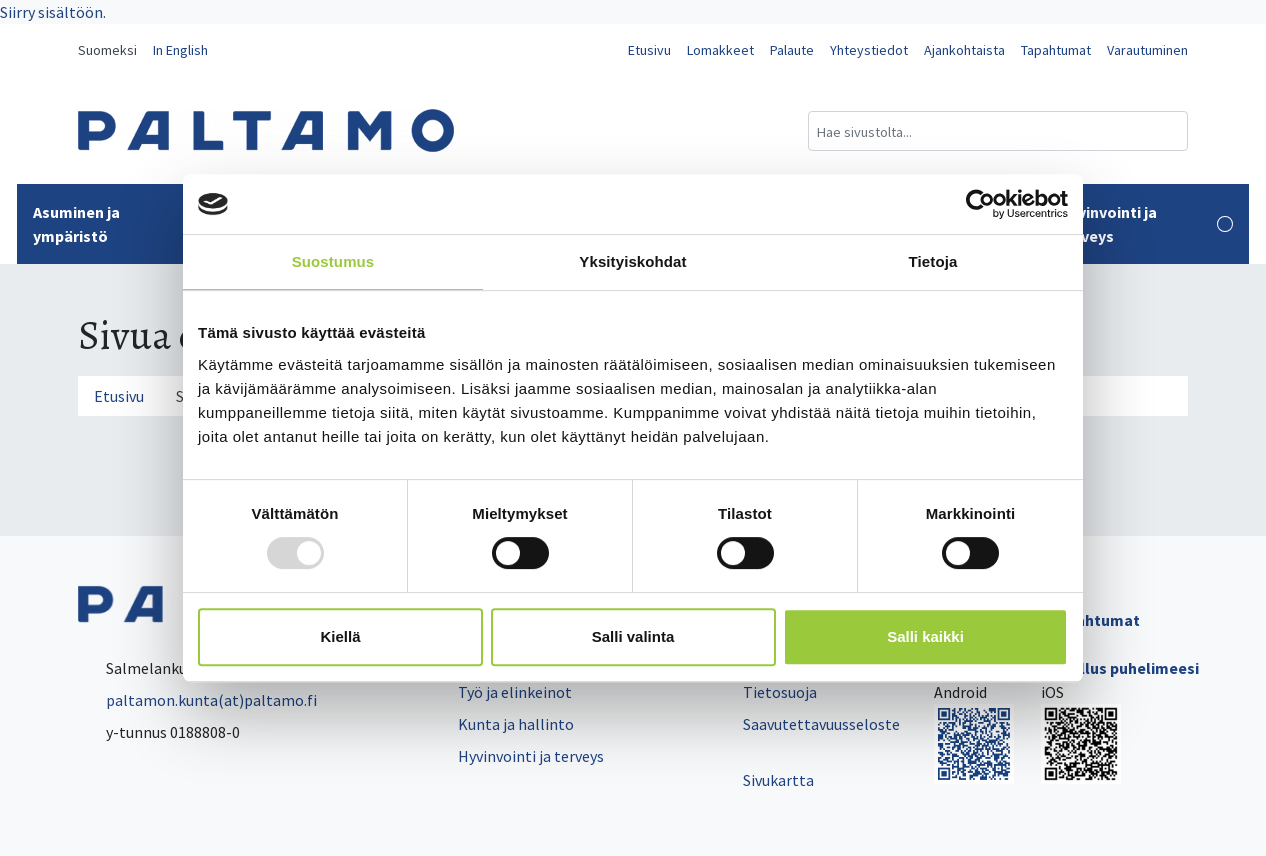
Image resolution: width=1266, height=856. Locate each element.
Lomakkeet (720, 50)
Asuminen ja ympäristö (124, 224)
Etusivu (649, 50)
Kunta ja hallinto (516, 724)
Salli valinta (633, 636)
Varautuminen (1147, 50)
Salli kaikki (925, 636)
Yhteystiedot (869, 50)
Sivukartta (778, 780)
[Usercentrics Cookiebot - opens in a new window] (980, 204)
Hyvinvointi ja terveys (1146, 224)
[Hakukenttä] (998, 131)
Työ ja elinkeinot (515, 692)
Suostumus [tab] (333, 261)
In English (180, 50)
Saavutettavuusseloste (821, 724)
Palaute (792, 50)
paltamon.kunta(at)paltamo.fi (197, 700)
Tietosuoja (780, 692)
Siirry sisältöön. (53, 12)
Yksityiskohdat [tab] (632, 261)
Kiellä (340, 636)
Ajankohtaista (964, 50)
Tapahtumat (1056, 50)
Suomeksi (107, 50)
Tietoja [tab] (933, 261)
